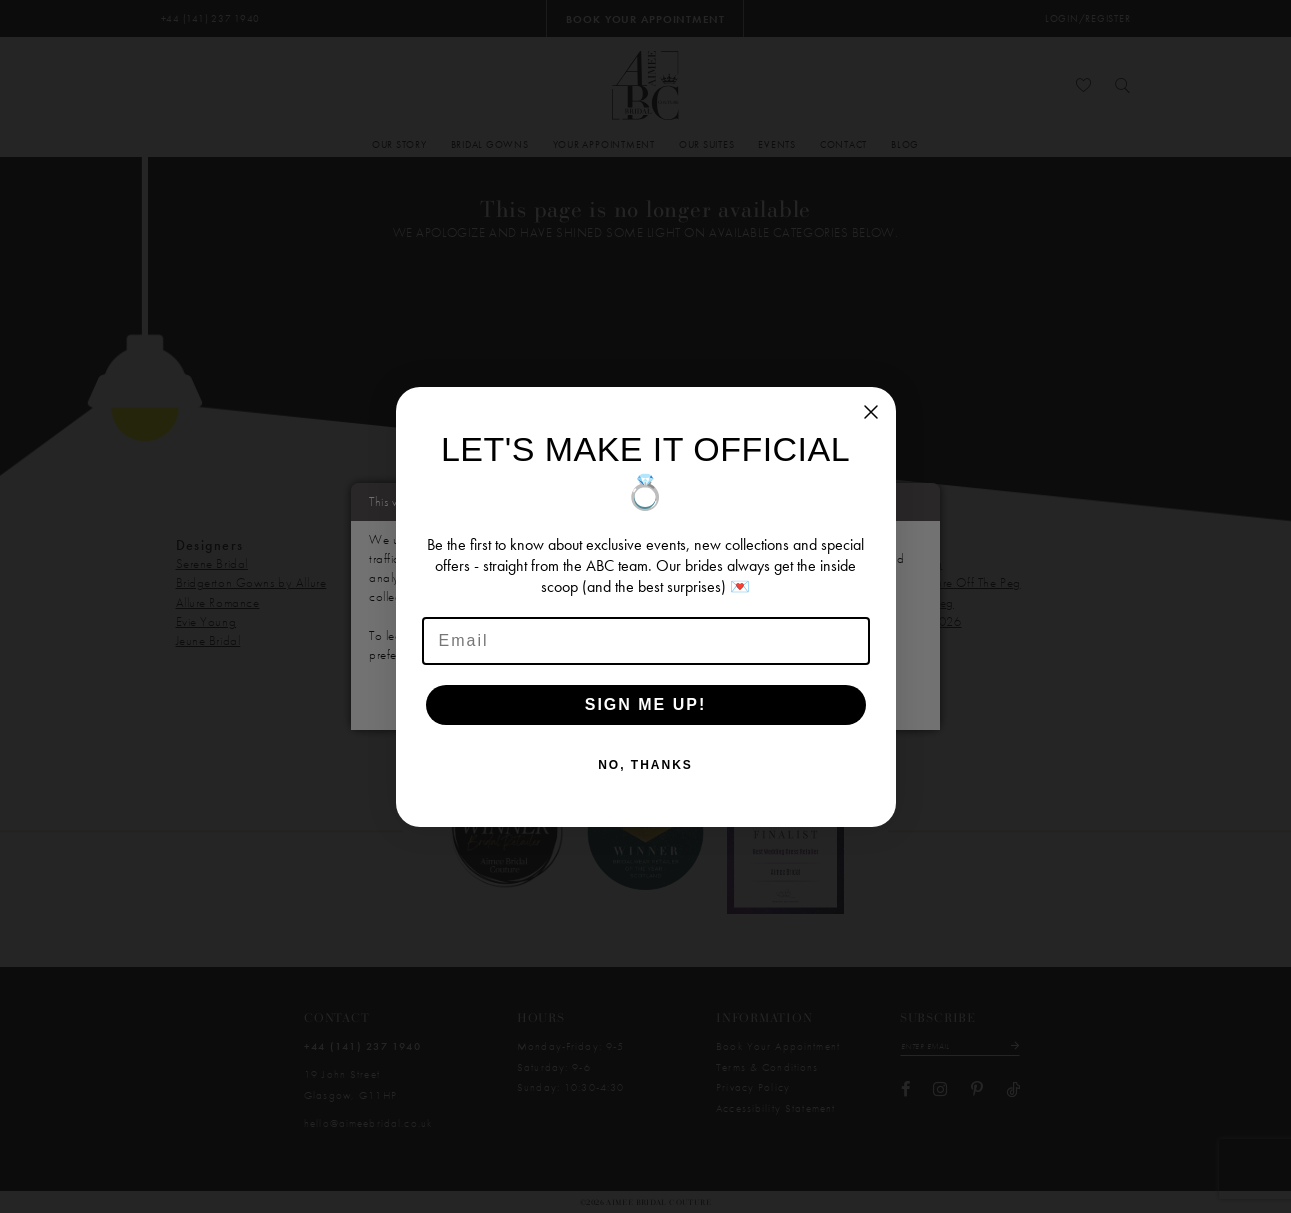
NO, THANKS (645, 765)
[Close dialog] (871, 412)
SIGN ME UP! (646, 704)
